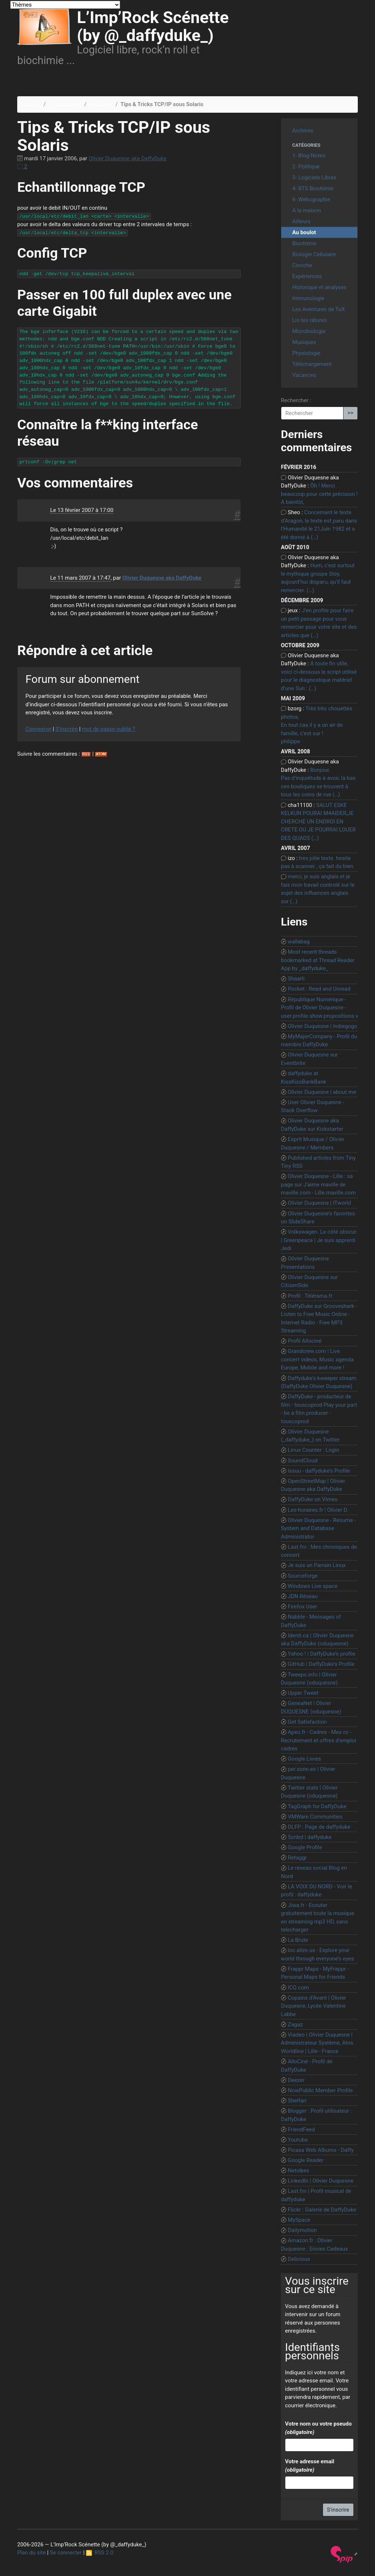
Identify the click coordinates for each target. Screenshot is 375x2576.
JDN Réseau (303, 1596)
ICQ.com (298, 1987)
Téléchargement (312, 364)
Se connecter (66, 2552)
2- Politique (306, 166)
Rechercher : (296, 400)
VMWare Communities (315, 1816)
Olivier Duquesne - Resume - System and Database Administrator (318, 1528)
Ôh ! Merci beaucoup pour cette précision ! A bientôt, (319, 493)
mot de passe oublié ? (108, 729)
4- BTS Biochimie (313, 188)
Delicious (299, 2259)
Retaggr (297, 1857)
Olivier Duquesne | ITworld (319, 1203)
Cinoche (302, 265)
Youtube (298, 2139)
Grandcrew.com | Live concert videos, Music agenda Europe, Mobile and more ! (317, 1359)
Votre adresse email (309, 2465)
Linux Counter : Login (313, 1450)
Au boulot (101, 104)
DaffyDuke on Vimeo (313, 1499)
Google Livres (304, 1759)
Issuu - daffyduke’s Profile (319, 1471)
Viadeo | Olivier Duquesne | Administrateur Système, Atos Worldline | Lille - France (317, 2043)
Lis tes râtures (309, 320)
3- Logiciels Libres (314, 177)
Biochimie (304, 243)
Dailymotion (302, 2230)
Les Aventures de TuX (318, 309)
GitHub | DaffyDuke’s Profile (321, 1664)
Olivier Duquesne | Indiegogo (322, 1026)
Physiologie (306, 353)
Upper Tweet (303, 1693)
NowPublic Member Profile (320, 2090)
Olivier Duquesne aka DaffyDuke (128, 158)
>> (350, 413)
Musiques (304, 342)
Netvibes (298, 2170)
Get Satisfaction (307, 1722)
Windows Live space (313, 1586)
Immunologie (308, 298)
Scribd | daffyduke (310, 1837)
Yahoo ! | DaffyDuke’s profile (322, 1653)
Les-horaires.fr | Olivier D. (318, 1510)
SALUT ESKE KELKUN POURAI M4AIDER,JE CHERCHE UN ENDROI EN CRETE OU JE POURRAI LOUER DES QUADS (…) (318, 821)
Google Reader (306, 2160)
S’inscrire (66, 729)
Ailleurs (301, 221)
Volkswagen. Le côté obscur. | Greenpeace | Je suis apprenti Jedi (319, 1240)
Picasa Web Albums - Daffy (321, 2150)
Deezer (296, 2080)
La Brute (298, 1940)
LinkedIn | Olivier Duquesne (320, 2180)
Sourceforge (303, 1576)
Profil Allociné (305, 1341)
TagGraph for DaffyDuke (317, 1806)
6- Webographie (311, 199)
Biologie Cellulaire (314, 254)
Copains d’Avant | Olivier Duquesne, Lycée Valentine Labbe (313, 2006)
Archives (302, 130)
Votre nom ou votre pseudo (318, 2427)
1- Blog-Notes (64, 104)
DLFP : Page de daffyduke (319, 1827)
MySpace (299, 2220)
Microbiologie (309, 331)
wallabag (299, 941)
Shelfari (297, 2100)
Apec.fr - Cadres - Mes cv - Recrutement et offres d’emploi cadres (318, 1740)
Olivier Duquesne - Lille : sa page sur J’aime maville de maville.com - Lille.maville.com (318, 1184)
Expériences (307, 276)
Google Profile (305, 1847)
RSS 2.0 (100, 2552)
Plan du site (31, 2552)
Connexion (39, 729)
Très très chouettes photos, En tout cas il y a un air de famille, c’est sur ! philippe (317, 725)
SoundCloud (303, 1460)
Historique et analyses (319, 287)
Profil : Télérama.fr (310, 1296)
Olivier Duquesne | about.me (322, 1092)
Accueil (32, 104)
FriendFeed (301, 2129)
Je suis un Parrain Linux (317, 1565)
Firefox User (302, 1606)
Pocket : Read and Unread (319, 989)
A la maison (306, 210)
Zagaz (295, 2024)
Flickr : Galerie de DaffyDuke (322, 2209)
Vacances (304, 375)
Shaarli (296, 978)
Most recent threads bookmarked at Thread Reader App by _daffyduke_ (317, 960)
